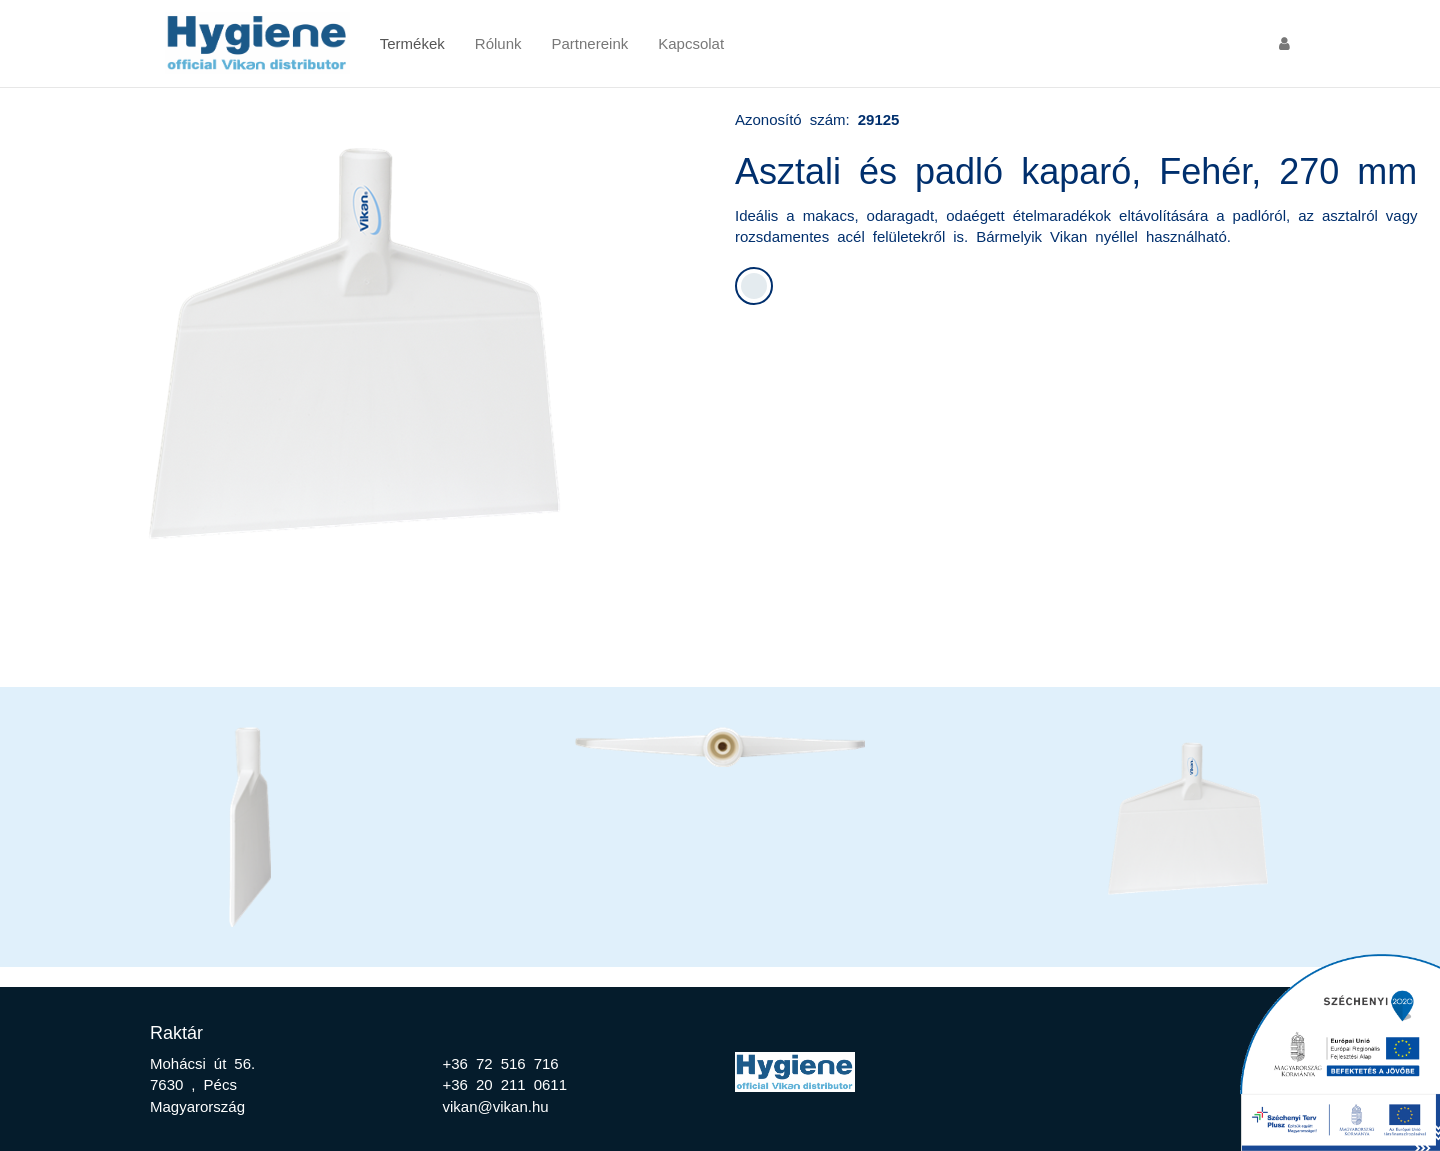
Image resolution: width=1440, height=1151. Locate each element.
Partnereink (590, 42)
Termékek (412, 42)
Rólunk (498, 42)
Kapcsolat (691, 42)
